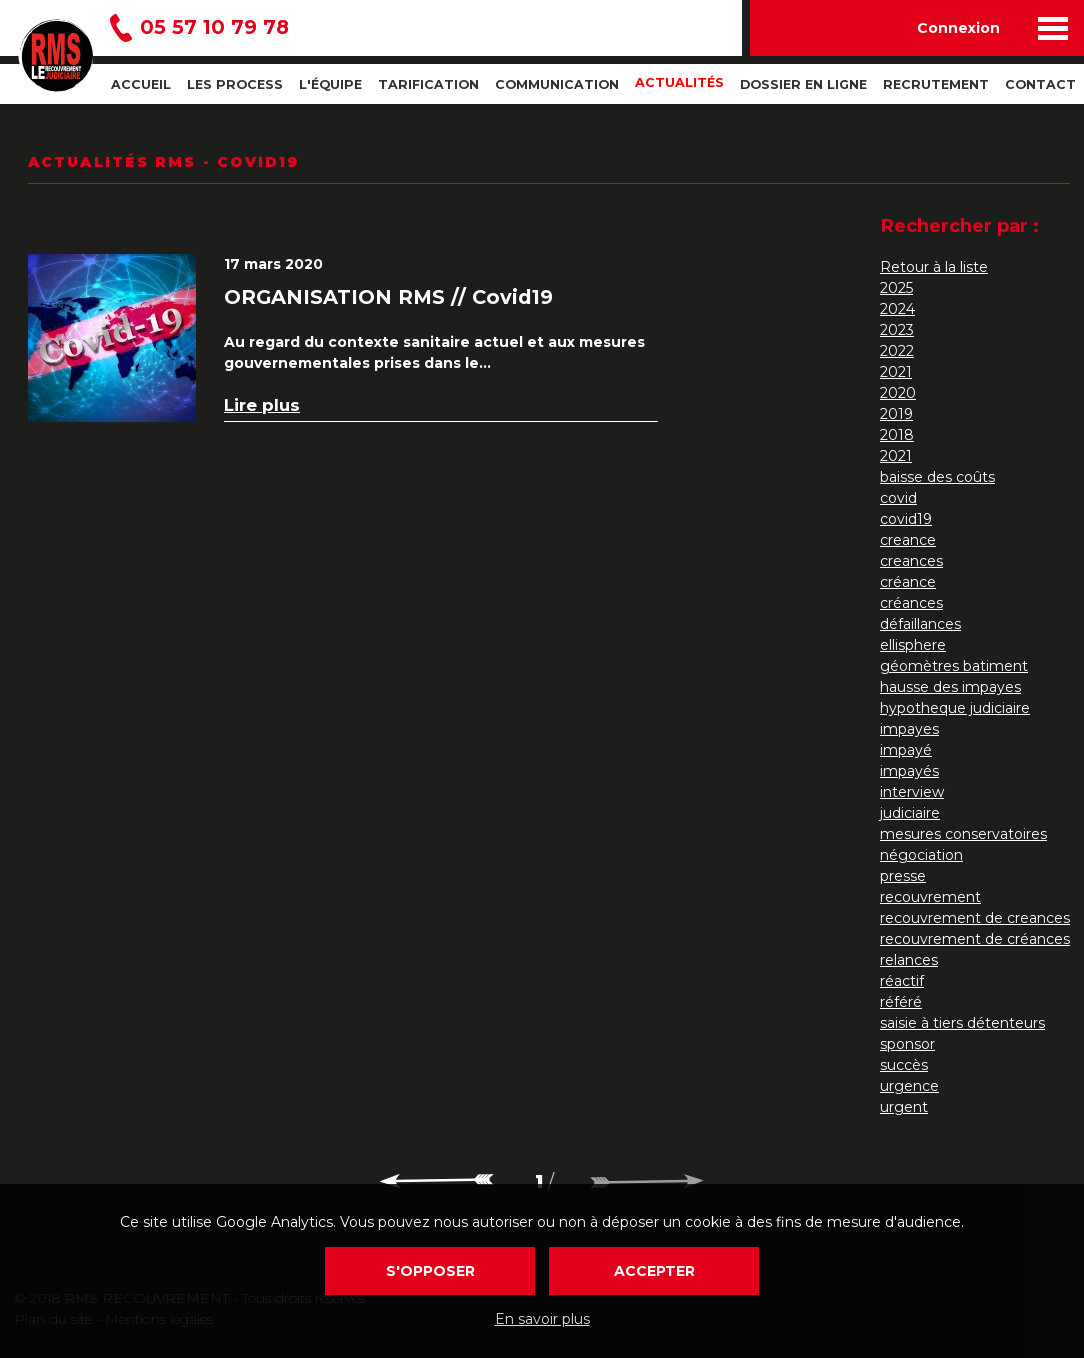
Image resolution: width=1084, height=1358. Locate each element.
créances (911, 603)
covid (898, 498)
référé (901, 1002)
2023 (897, 330)
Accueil (141, 84)
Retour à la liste (934, 267)
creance (908, 540)
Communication (557, 84)
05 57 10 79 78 (214, 28)
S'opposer (430, 1271)
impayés (909, 771)
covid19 (906, 519)
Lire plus (262, 405)
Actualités (679, 83)
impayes (909, 729)
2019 (896, 414)
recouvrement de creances (975, 918)
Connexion (958, 28)
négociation (921, 855)
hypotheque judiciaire (955, 708)
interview (912, 792)
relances (909, 960)
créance (908, 582)
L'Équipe (330, 84)
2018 (897, 435)
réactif (902, 981)
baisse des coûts (937, 477)
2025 (896, 288)
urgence (909, 1086)
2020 (898, 393)
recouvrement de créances (975, 939)
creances (911, 561)
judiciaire (910, 813)
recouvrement (930, 897)
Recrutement (936, 84)
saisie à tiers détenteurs (962, 1023)
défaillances (920, 624)
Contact (1040, 84)
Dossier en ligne (803, 84)
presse (903, 876)
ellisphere (913, 645)
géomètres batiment (954, 666)
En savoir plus (542, 1319)
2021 (896, 372)
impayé (906, 750)
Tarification (428, 84)
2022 (897, 351)
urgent (904, 1107)
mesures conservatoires (963, 834)
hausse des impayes (950, 687)
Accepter (654, 1271)
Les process (235, 84)
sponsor (907, 1044)
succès (904, 1065)
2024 (897, 309)
